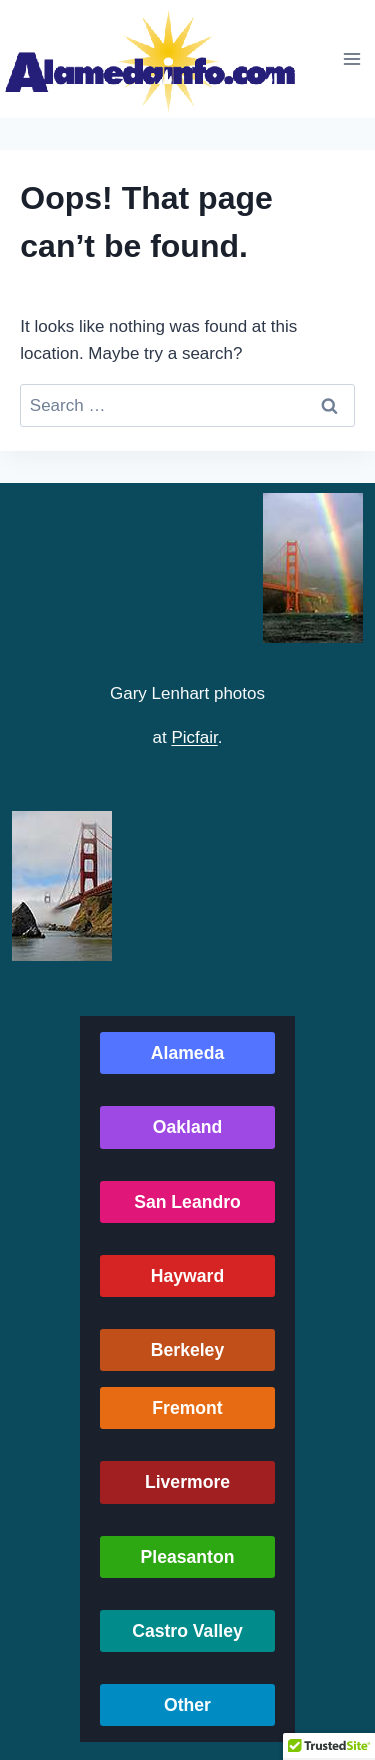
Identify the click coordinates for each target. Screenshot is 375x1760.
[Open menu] (351, 58)
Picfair (194, 737)
